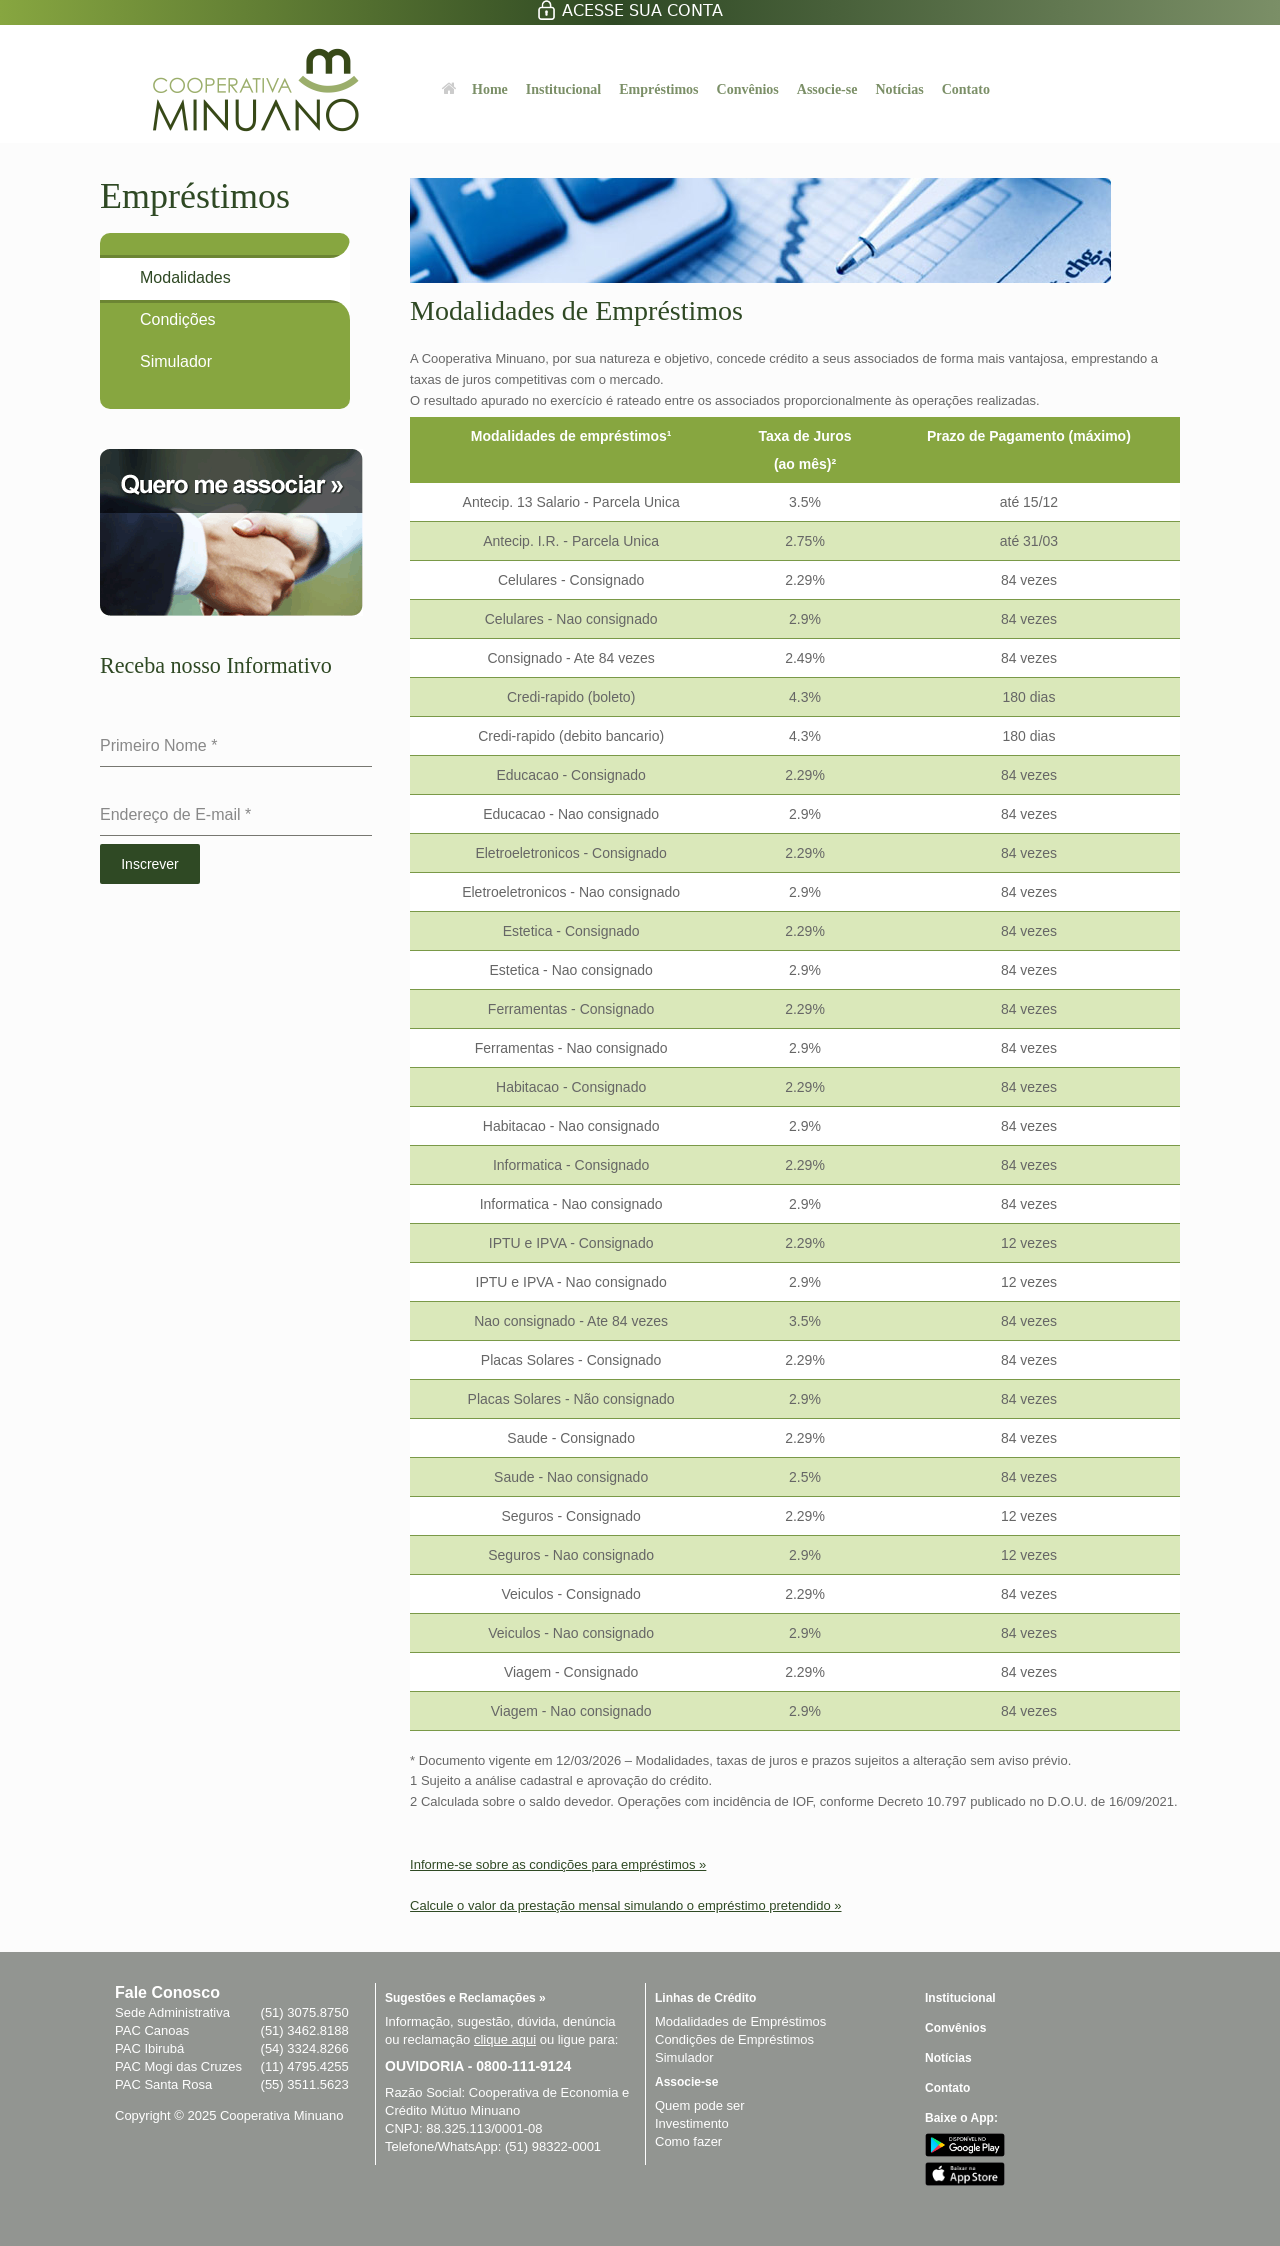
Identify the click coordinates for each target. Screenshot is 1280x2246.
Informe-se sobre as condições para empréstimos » (558, 1864)
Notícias (899, 89)
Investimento (692, 2123)
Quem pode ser (700, 2105)
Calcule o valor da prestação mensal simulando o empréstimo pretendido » (625, 1905)
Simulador (684, 2057)
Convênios (748, 89)
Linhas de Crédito (705, 1998)
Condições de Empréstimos (734, 2039)
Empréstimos (658, 89)
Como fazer (688, 2141)
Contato (966, 89)
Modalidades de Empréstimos (740, 2021)
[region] (795, 1084)
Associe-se (827, 89)
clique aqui (505, 2039)
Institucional (563, 89)
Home (475, 89)
